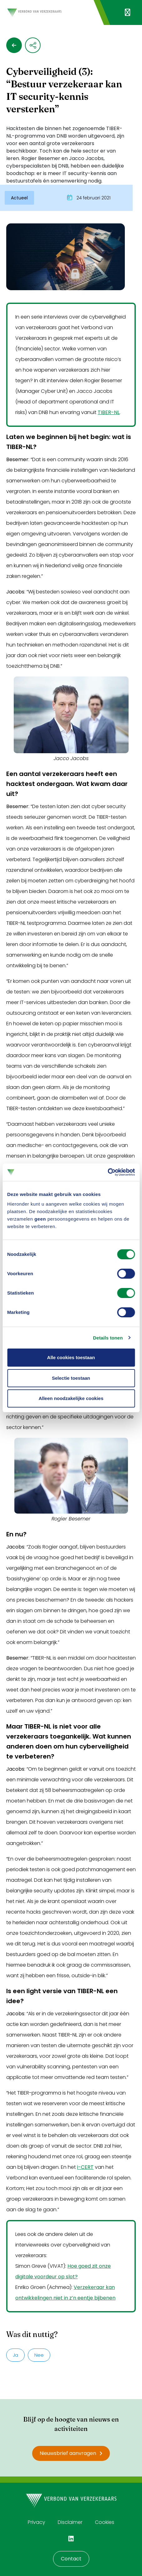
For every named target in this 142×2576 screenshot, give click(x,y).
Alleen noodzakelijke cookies (71, 1398)
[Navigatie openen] (127, 12)
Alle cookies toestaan (71, 1357)
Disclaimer (70, 2522)
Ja (15, 2355)
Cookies (104, 2522)
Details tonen (108, 1337)
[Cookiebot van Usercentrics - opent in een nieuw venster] (107, 1172)
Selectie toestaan (71, 1378)
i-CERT (85, 2167)
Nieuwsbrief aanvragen (71, 2453)
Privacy (36, 2522)
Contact (71, 2558)
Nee (39, 2355)
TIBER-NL (109, 412)
